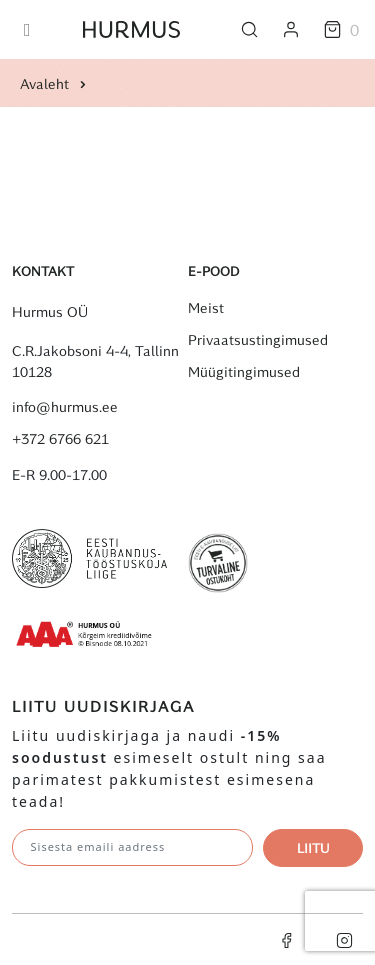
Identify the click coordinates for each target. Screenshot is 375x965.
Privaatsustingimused (258, 340)
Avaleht (44, 83)
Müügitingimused (244, 372)
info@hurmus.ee (65, 407)
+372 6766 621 (60, 439)
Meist (206, 308)
